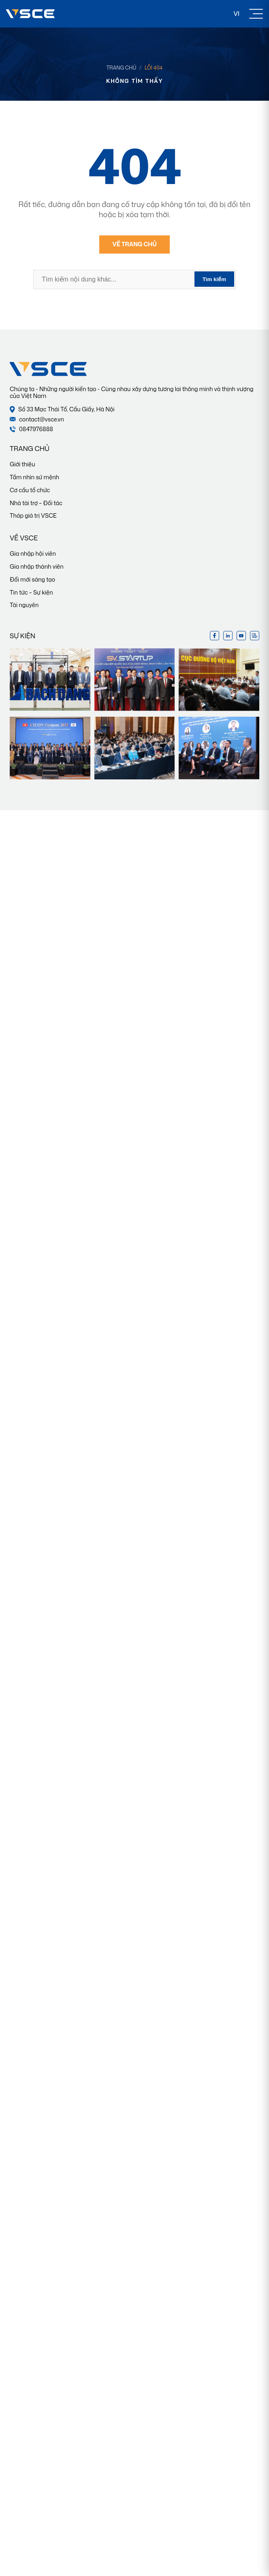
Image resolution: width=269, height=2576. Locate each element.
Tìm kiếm (214, 279)
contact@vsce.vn (37, 419)
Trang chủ (121, 68)
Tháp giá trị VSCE (33, 515)
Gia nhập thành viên (37, 566)
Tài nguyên (24, 605)
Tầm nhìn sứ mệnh (34, 477)
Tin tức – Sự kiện (31, 592)
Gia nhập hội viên (33, 553)
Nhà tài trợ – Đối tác (36, 503)
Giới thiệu (22, 464)
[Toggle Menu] (256, 14)
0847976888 (31, 429)
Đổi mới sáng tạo (32, 579)
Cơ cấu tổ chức (30, 490)
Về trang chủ (134, 244)
